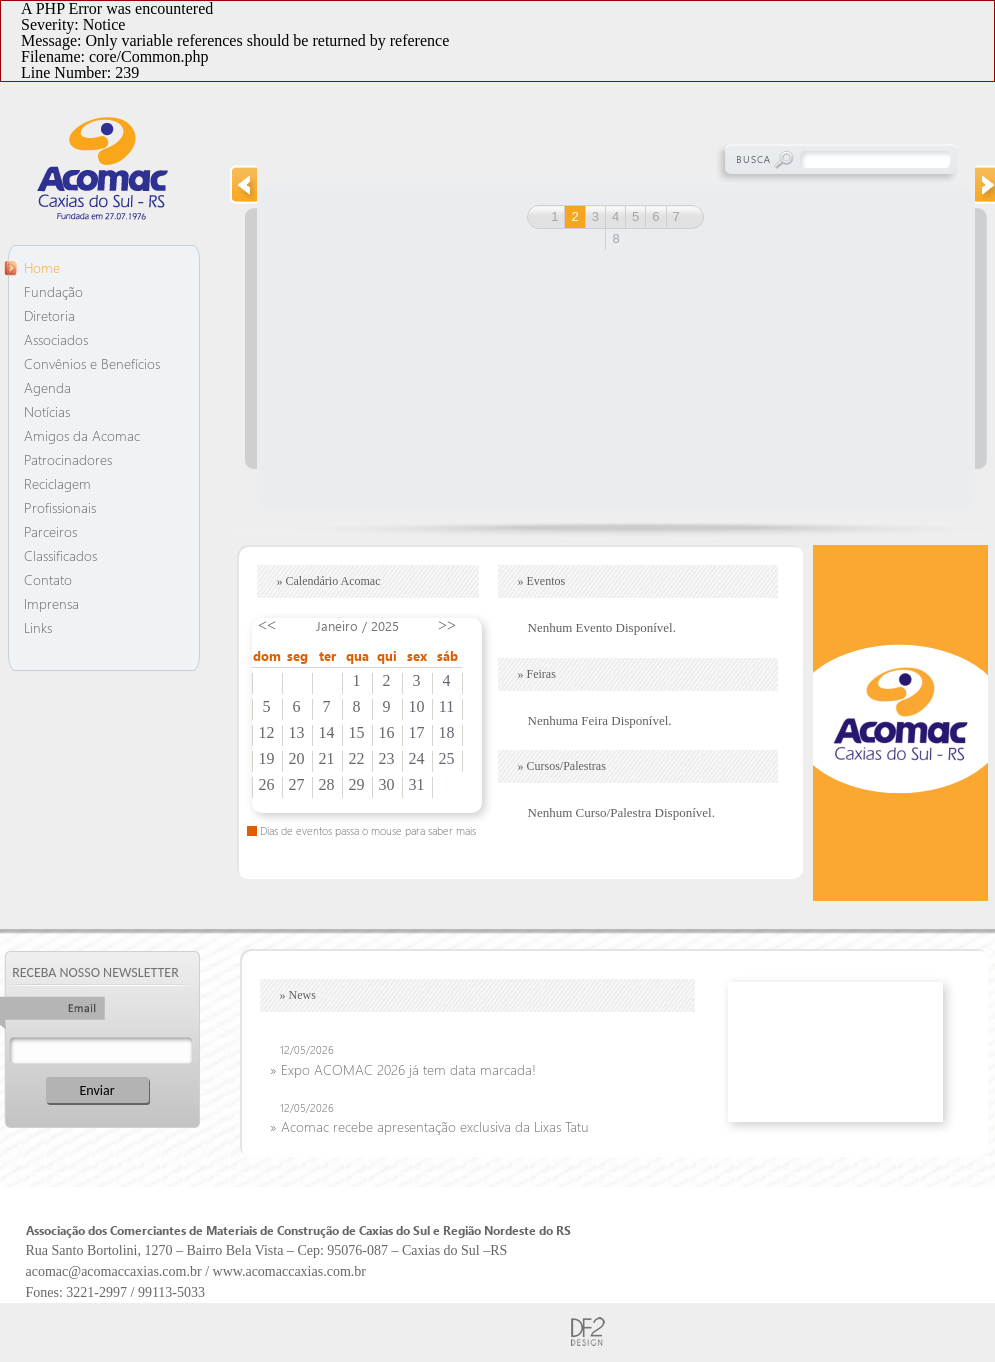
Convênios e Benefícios (92, 363)
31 (417, 785)
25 (447, 759)
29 (357, 785)
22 (357, 759)
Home (42, 267)
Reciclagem (57, 483)
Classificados (60, 555)
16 (387, 733)
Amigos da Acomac (82, 435)
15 (357, 733)
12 (267, 733)
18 (447, 733)
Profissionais (60, 507)
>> (447, 625)
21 (327, 759)
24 (417, 759)
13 (297, 733)
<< (267, 625)
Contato (48, 579)
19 (267, 759)
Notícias (47, 411)
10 (417, 707)
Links (38, 627)
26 (267, 785)
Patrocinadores (68, 459)
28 (327, 785)
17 (417, 733)
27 (297, 785)
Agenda (47, 387)
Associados (56, 339)
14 (327, 733)
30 (387, 785)
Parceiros (50, 531)
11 (446, 707)
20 (297, 759)
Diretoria (49, 315)
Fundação (53, 291)
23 (387, 759)
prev (243, 184)
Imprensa (51, 603)
